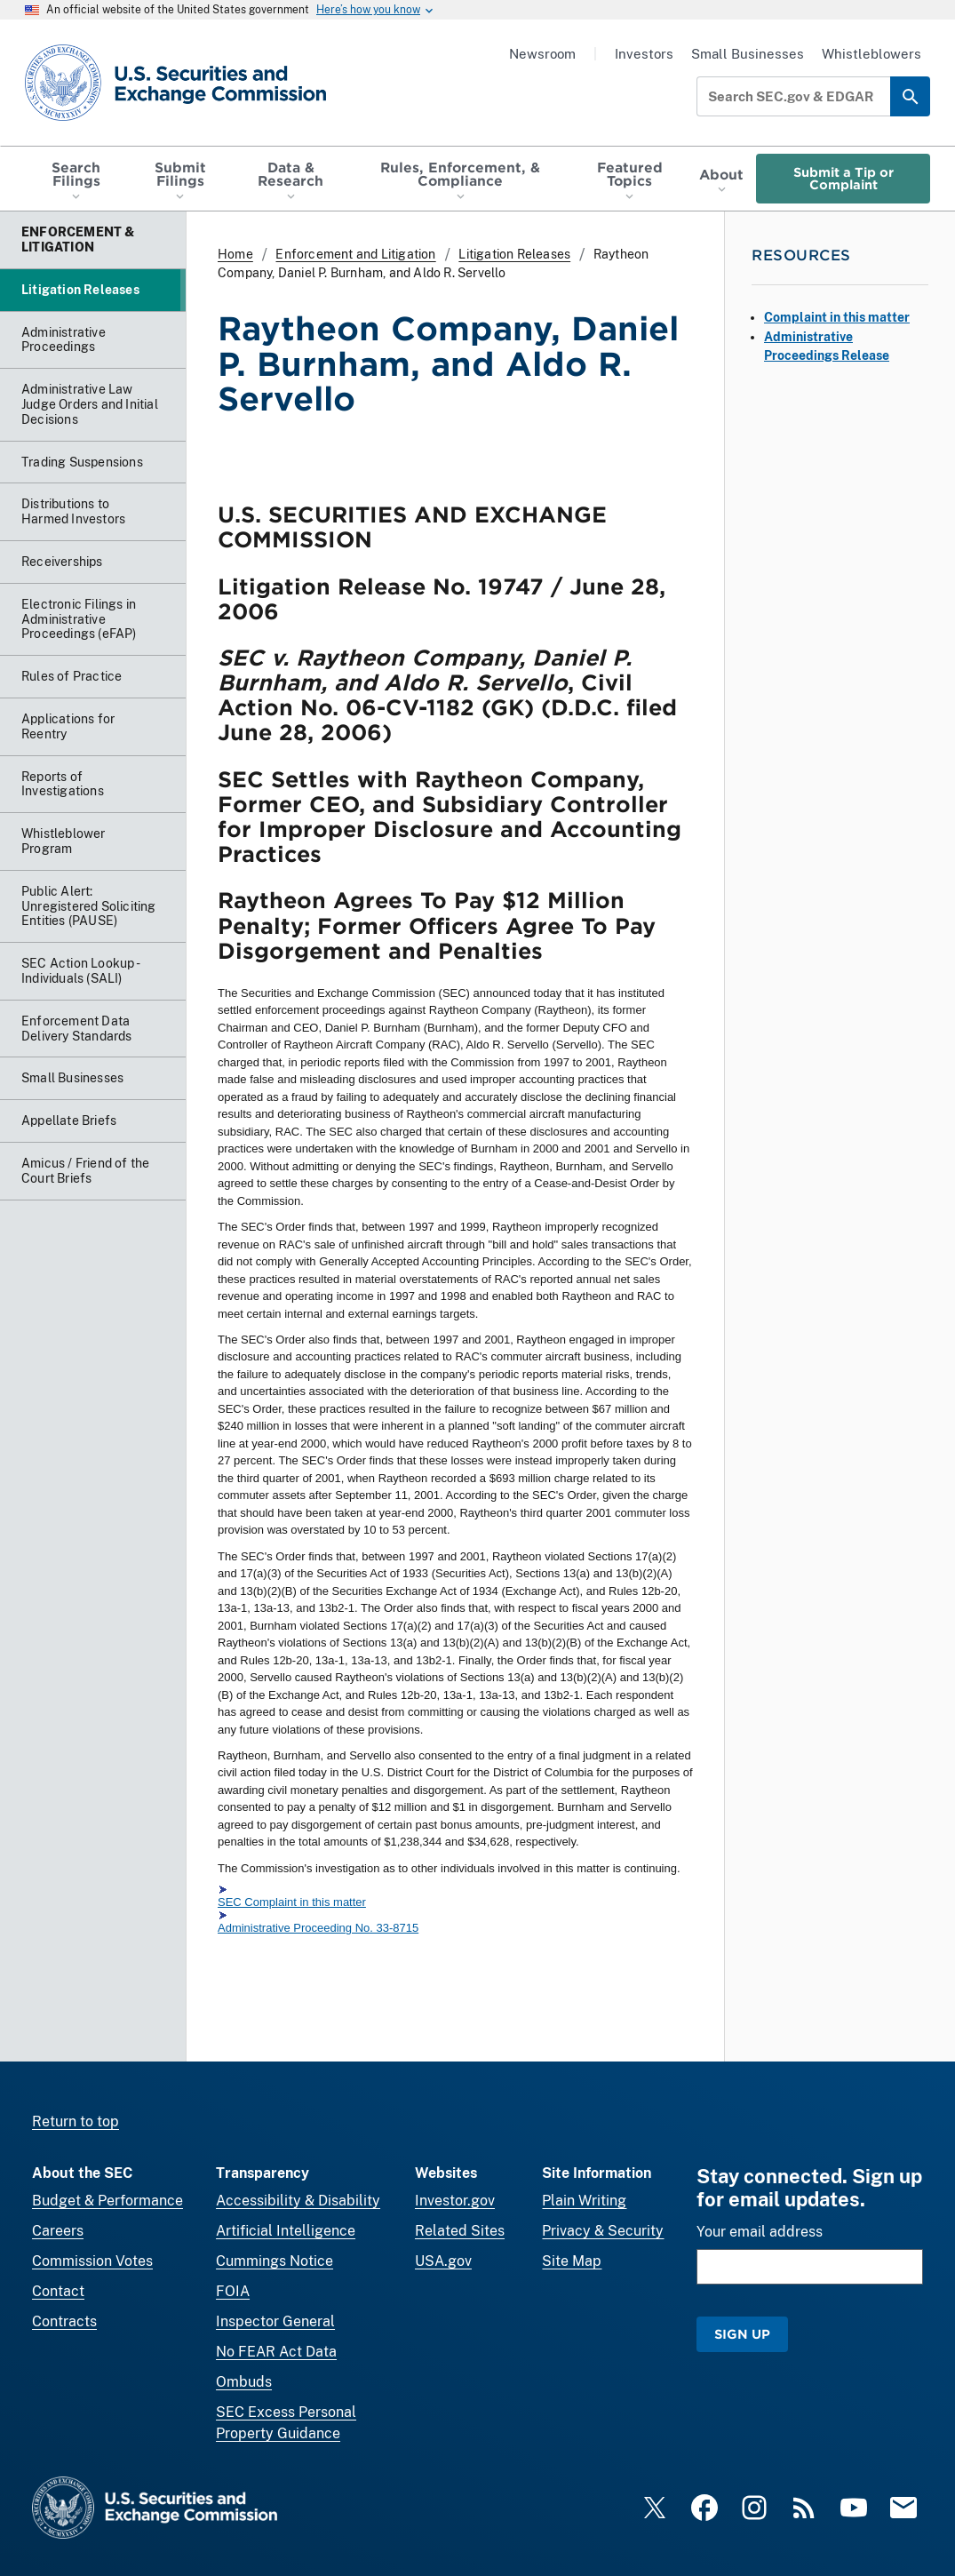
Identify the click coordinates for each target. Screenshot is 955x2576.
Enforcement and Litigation (355, 254)
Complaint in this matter (837, 317)
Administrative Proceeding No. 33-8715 (318, 1928)
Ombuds (244, 2381)
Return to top (75, 2121)
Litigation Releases (514, 254)
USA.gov (443, 2261)
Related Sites (460, 2230)
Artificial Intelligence (285, 2230)
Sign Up (742, 2333)
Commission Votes (92, 2261)
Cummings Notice (274, 2261)
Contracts (64, 2321)
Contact (58, 2291)
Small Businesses (747, 53)
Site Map (571, 2261)
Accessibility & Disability (298, 2200)
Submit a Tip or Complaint (843, 178)
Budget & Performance (107, 2200)
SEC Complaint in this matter (292, 1902)
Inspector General (275, 2321)
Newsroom (542, 53)
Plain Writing (584, 2200)
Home (235, 254)
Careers (58, 2230)
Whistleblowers (871, 53)
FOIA (233, 2291)
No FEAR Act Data (276, 2351)
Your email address (759, 2231)
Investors (644, 53)
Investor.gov (455, 2200)
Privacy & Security (603, 2230)
